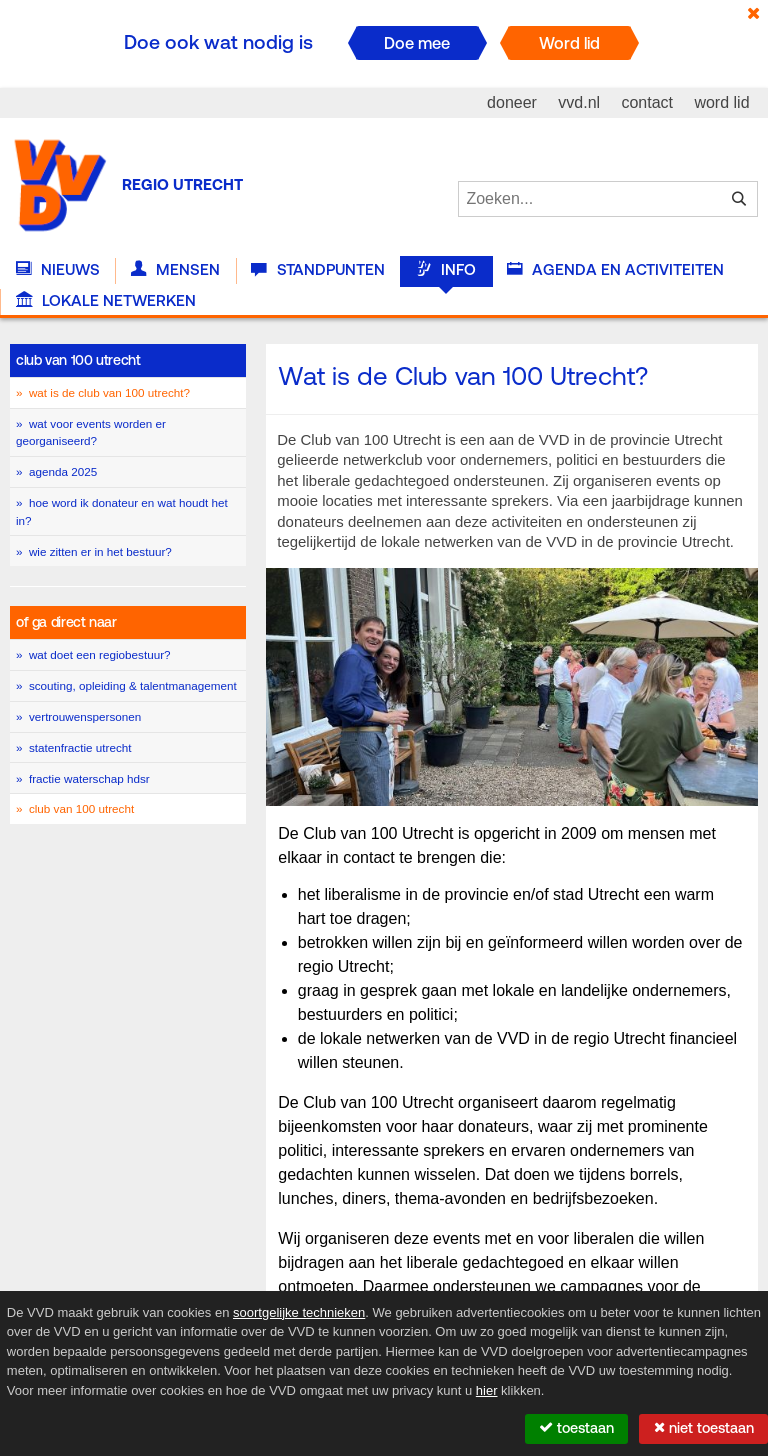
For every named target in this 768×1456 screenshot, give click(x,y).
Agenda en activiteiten (615, 270)
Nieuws (58, 270)
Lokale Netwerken (106, 301)
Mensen (175, 270)
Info (446, 270)
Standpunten (317, 270)
